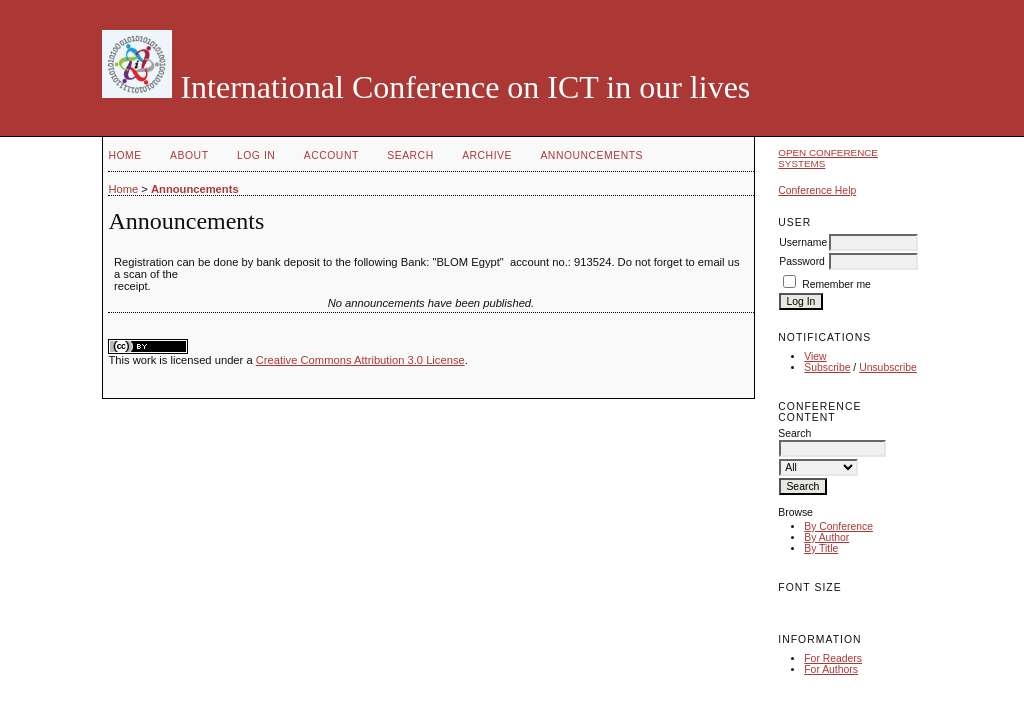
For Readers (833, 658)
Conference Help (817, 190)
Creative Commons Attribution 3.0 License (360, 360)
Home (124, 155)
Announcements (591, 155)
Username (803, 242)
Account (331, 155)
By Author (826, 537)
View (815, 356)
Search (410, 155)
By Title (821, 548)
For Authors (831, 669)
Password (802, 261)
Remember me (836, 284)
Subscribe (827, 367)
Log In (256, 155)
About (189, 155)
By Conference (838, 526)
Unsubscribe (888, 367)
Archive (487, 155)
